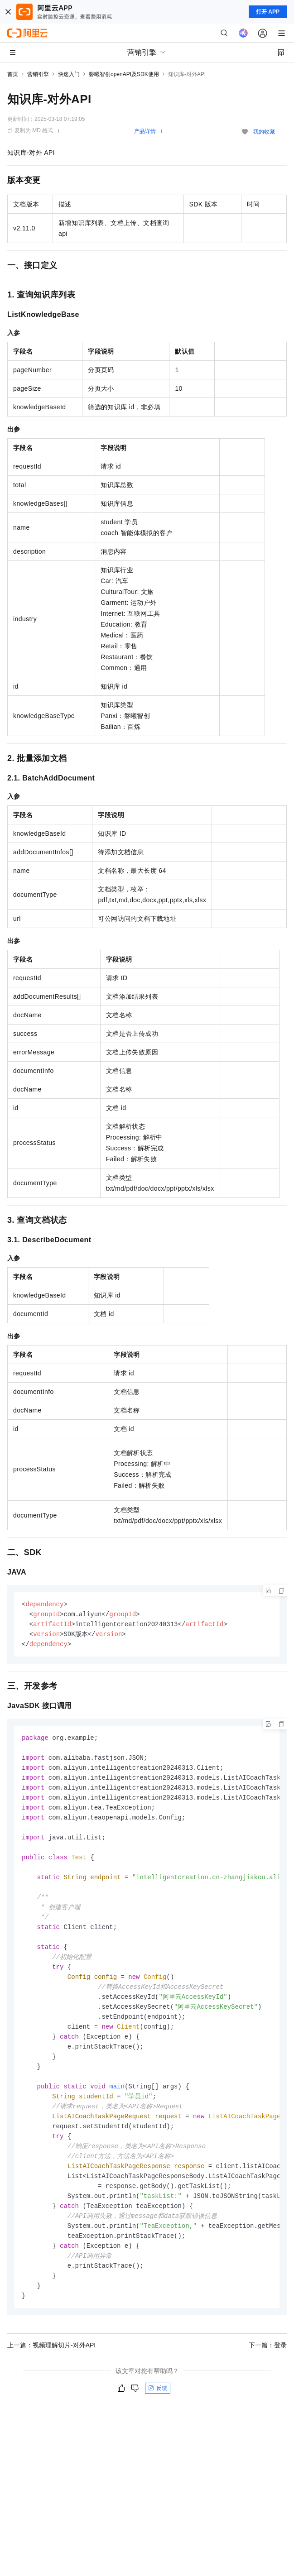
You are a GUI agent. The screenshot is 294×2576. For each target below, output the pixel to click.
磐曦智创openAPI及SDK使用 (124, 74)
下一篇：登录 (268, 2373)
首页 (12, 74)
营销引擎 (38, 74)
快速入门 (69, 74)
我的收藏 (264, 132)
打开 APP (268, 12)
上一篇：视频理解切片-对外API (51, 2373)
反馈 (157, 2416)
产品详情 (145, 131)
